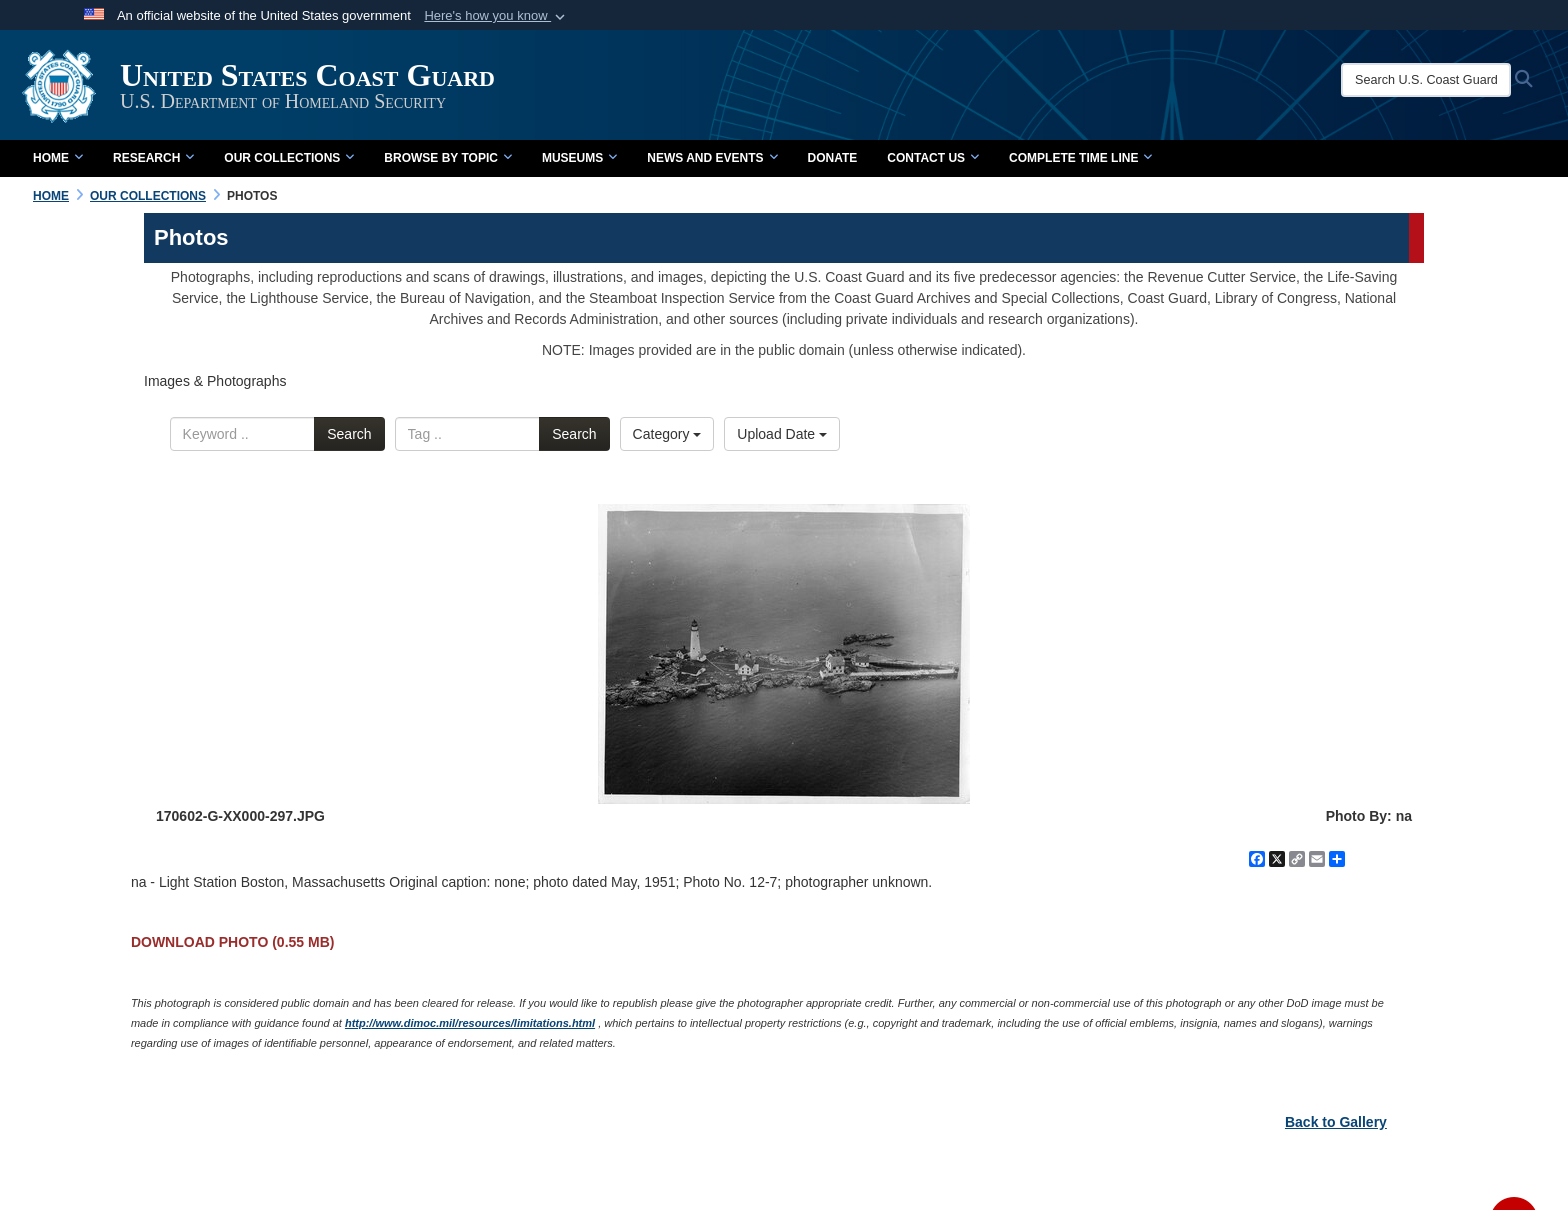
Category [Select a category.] (667, 434)
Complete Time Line (1080, 158)
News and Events (712, 158)
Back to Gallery (1336, 1122)
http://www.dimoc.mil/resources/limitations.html (470, 1023)
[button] (496, 16)
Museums (579, 158)
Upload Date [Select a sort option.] (782, 434)
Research (153, 158)
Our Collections (289, 158)
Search (349, 434)
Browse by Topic (448, 158)
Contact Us (933, 158)
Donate (833, 158)
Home (58, 158)
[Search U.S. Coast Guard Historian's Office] (1426, 80)
